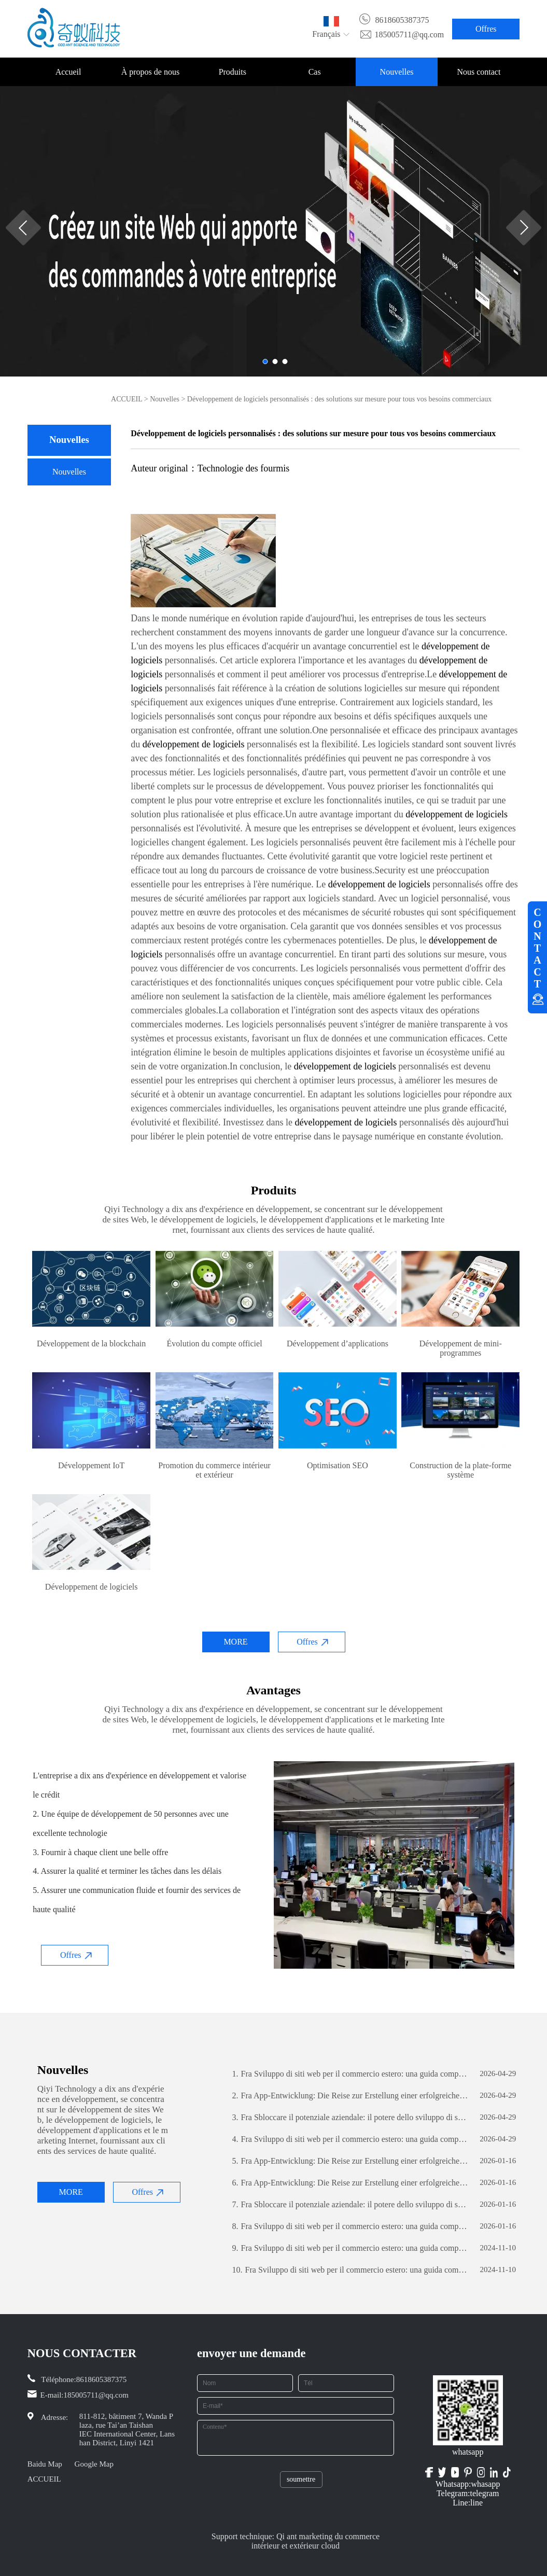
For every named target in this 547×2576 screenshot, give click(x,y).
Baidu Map (44, 2464)
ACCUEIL (126, 399)
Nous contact (478, 71)
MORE (235, 1641)
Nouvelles (397, 71)
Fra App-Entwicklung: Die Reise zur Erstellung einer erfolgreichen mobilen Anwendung (350, 2096)
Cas (314, 71)
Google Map (94, 2464)
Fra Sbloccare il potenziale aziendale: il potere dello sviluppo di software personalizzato (350, 2117)
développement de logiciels (194, 744)
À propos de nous (150, 71)
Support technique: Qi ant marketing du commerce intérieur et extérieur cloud (296, 2541)
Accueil (68, 71)
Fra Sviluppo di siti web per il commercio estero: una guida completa (350, 2074)
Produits (232, 71)
